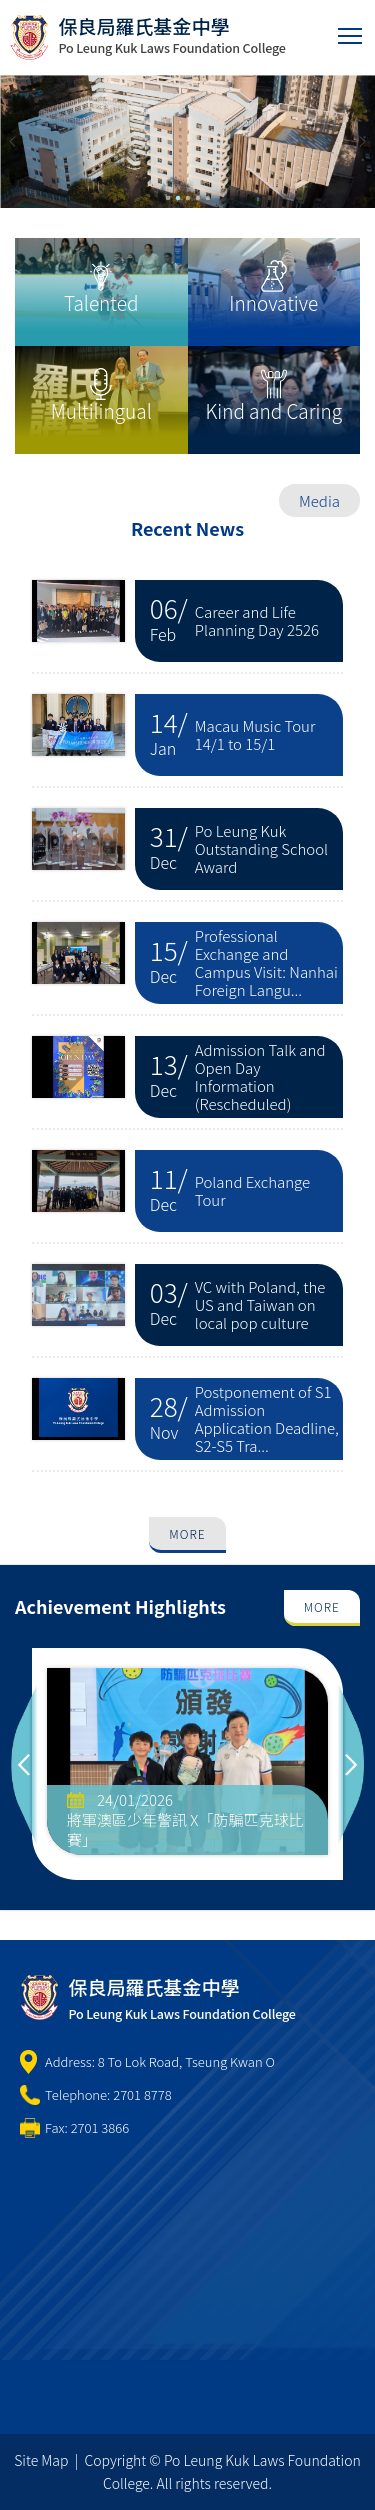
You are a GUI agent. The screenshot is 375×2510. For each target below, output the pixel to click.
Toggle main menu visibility (351, 31)
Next (351, 1764)
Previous (24, 1764)
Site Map (41, 2460)
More (187, 1533)
